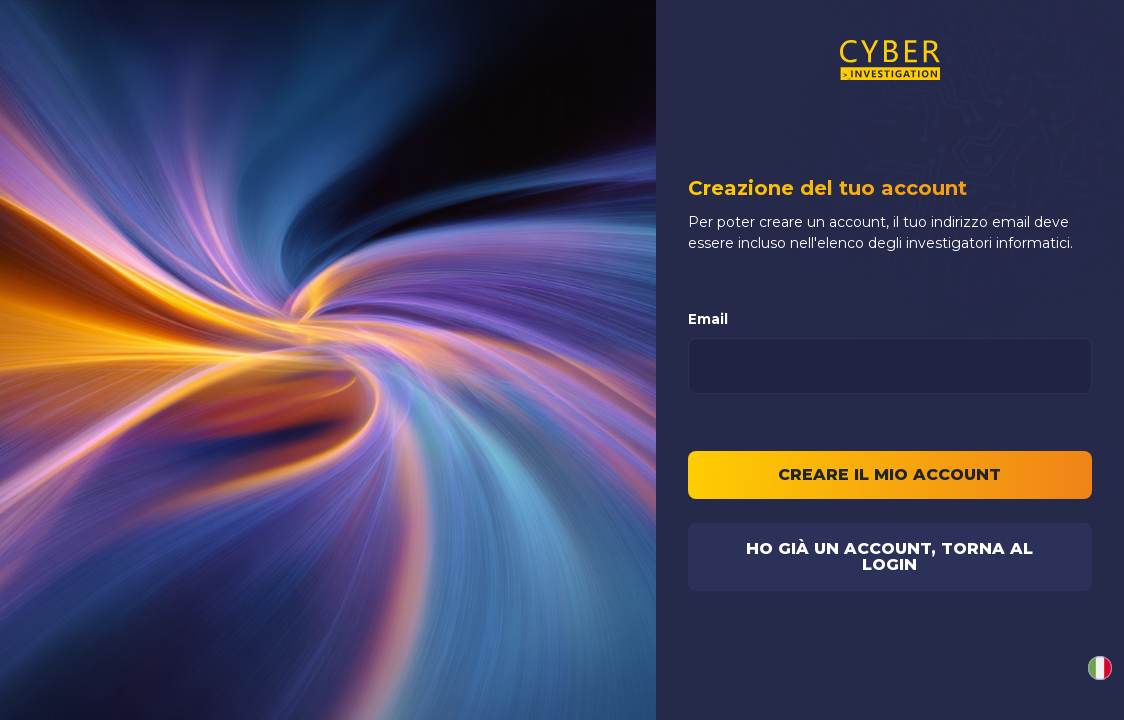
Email (708, 319)
